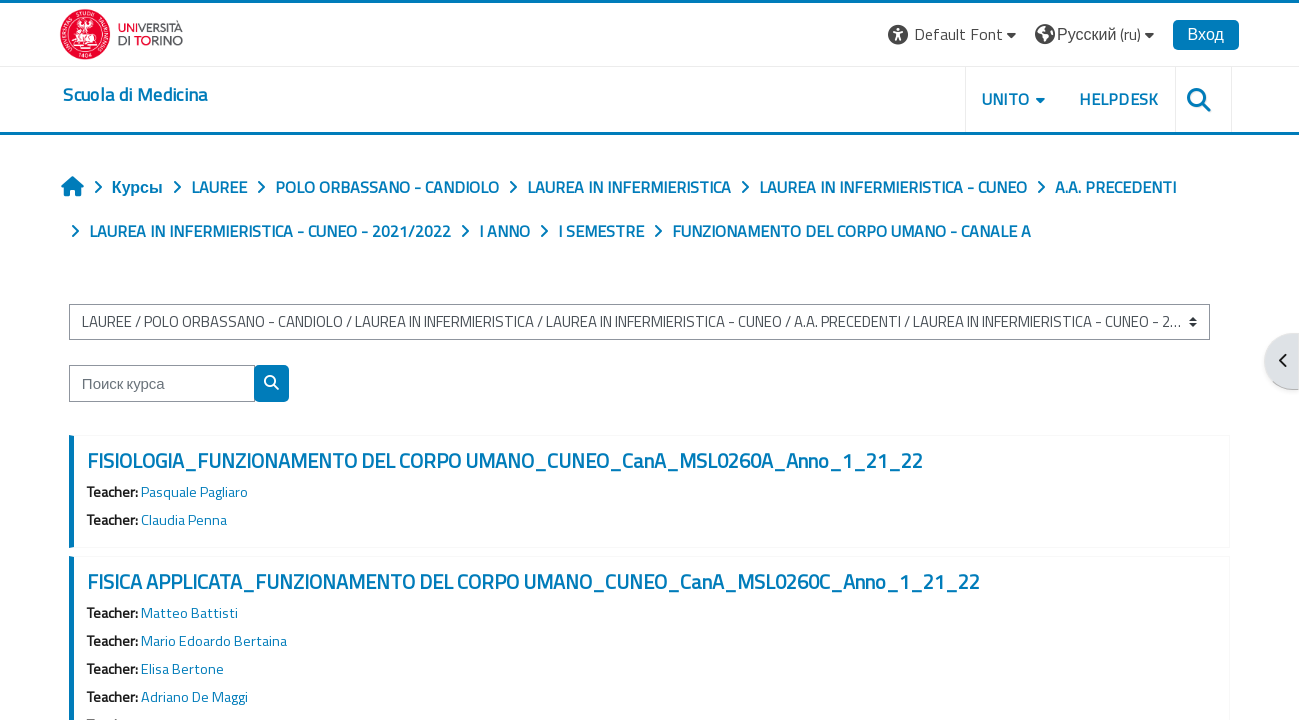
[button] (948, 34)
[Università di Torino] (127, 32)
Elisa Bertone (186, 669)
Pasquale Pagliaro (198, 492)
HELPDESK (1114, 99)
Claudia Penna (188, 520)
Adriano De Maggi (198, 697)
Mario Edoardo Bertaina (218, 641)
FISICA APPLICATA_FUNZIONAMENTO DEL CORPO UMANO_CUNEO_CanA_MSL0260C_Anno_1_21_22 (537, 581)
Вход (1200, 34)
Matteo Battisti (193, 613)
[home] (141, 95)
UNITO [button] (1000, 99)
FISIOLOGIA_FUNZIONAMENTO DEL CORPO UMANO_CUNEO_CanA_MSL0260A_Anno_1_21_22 (509, 460)
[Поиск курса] (166, 383)
